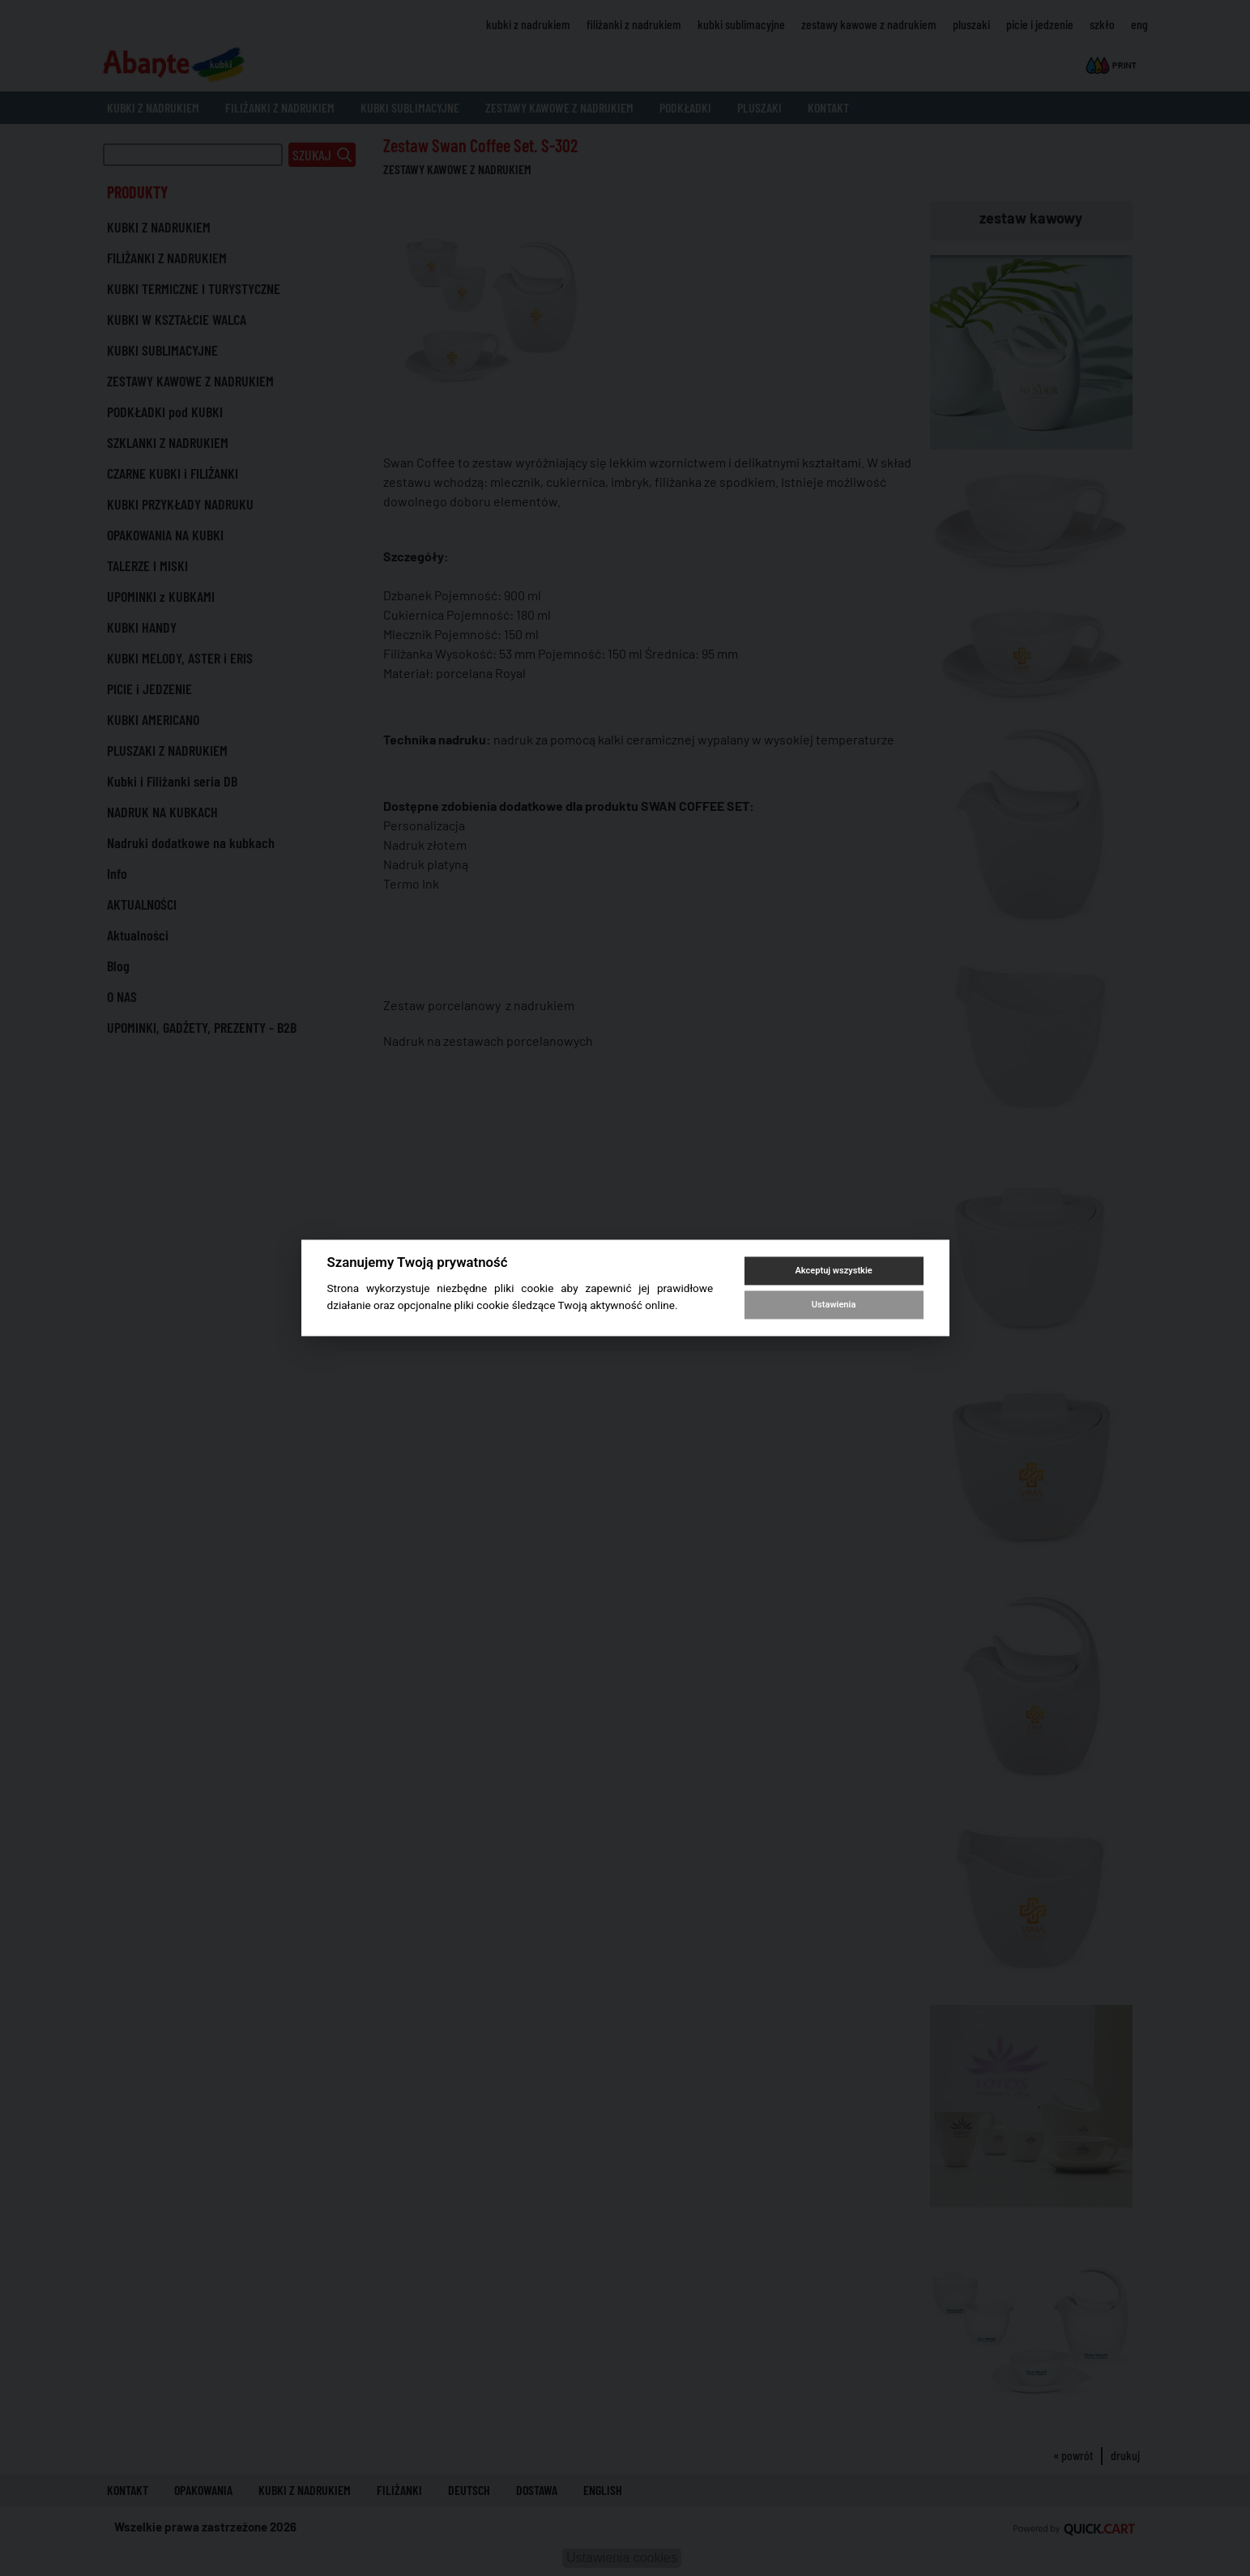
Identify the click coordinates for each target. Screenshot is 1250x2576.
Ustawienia (833, 1304)
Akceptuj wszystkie (833, 1270)
